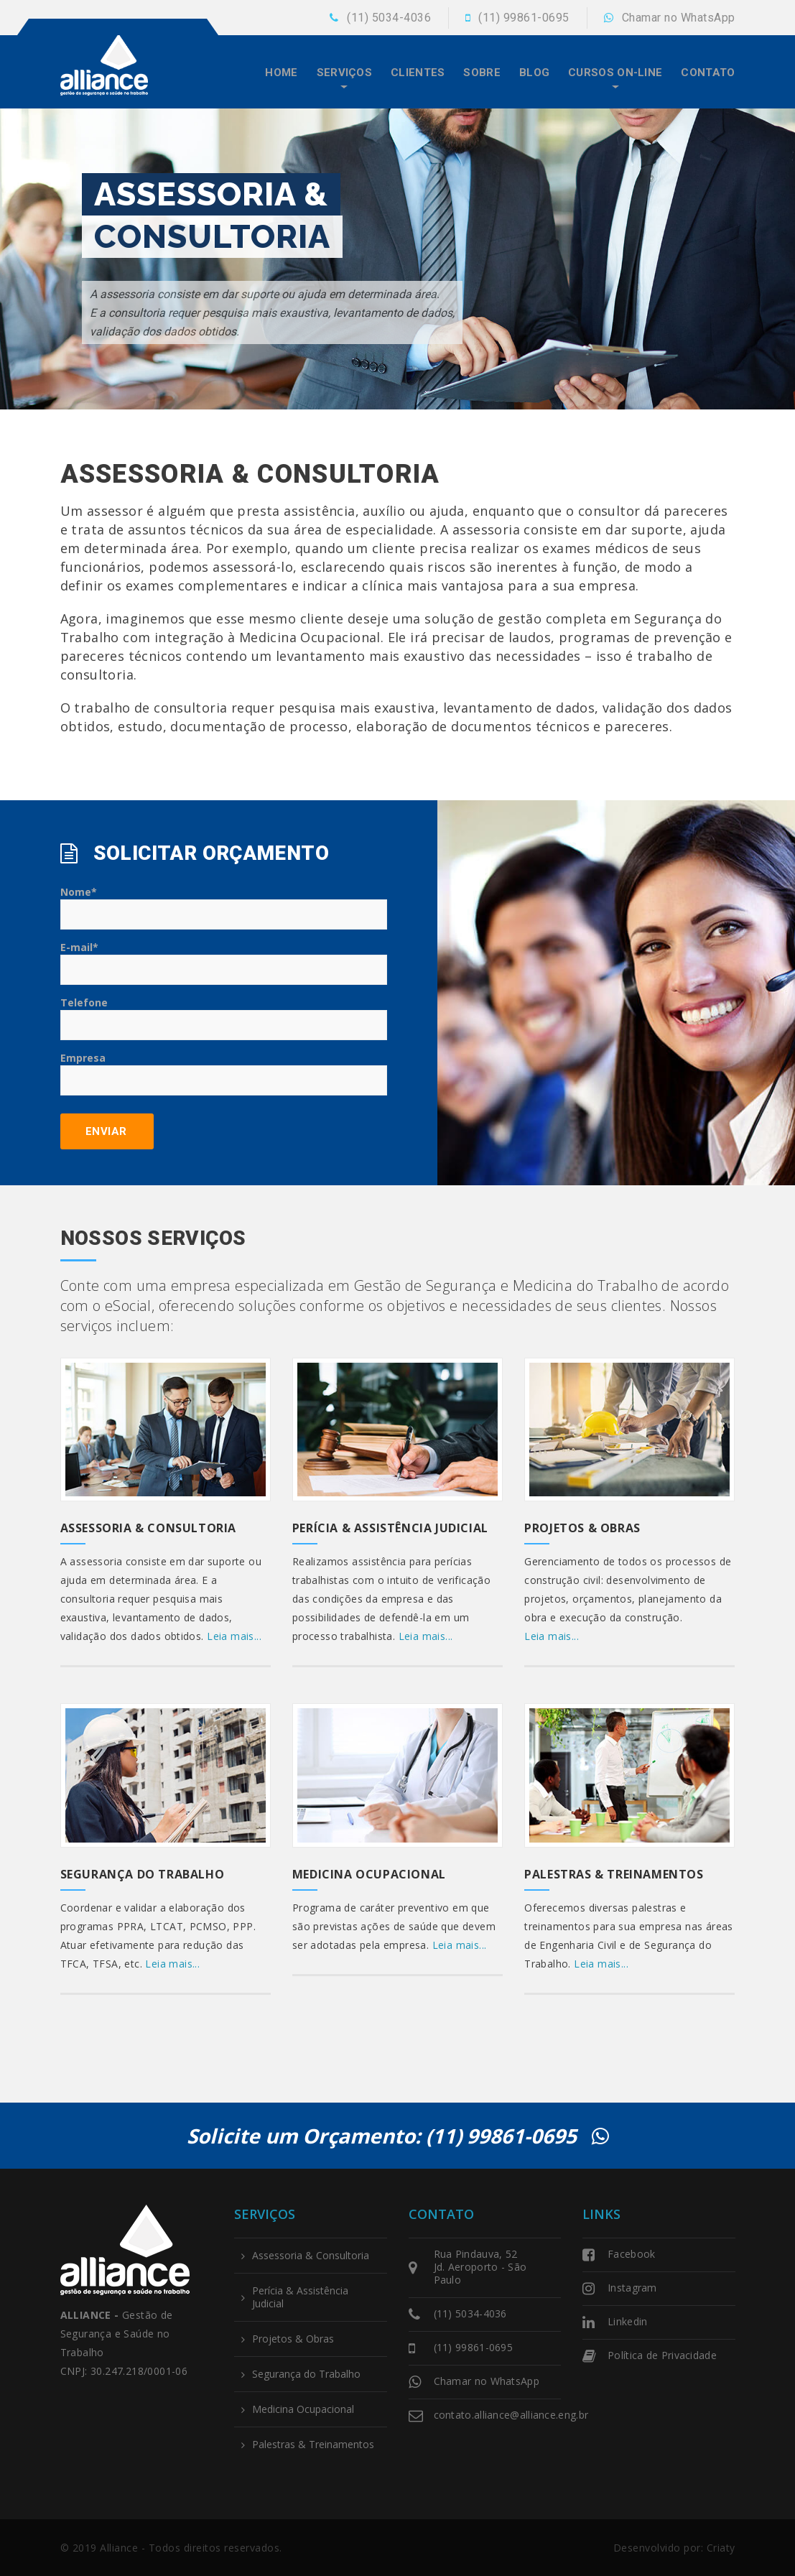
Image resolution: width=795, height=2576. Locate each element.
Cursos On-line (615, 73)
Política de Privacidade (662, 2355)
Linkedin (627, 2321)
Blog (534, 73)
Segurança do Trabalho (142, 1874)
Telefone (223, 1018)
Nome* (223, 907)
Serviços (344, 73)
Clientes (418, 73)
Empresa (223, 1073)
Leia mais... (234, 1636)
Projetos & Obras (582, 1528)
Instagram (632, 2287)
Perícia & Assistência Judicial (390, 1528)
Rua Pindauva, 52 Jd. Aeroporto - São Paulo (480, 2267)
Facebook (631, 2254)
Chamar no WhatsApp (678, 17)
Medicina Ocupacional (369, 1874)
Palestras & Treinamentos (613, 1874)
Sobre (482, 73)
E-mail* (223, 962)
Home (281, 73)
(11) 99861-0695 (523, 17)
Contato (708, 73)
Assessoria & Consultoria (148, 1528)
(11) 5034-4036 (389, 17)
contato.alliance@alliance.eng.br (511, 2415)
